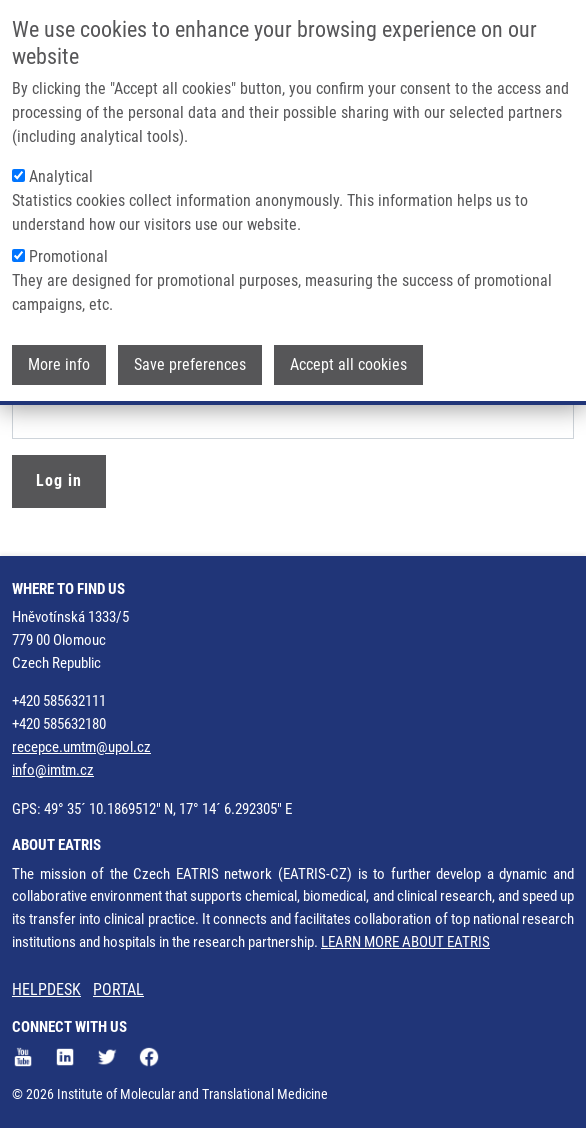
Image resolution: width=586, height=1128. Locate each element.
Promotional (68, 254)
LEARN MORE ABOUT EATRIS (405, 942)
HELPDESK (46, 989)
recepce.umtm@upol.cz (81, 747)
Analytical (61, 174)
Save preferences (190, 362)
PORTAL (118, 989)
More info (59, 362)
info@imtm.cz (53, 770)
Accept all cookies (348, 362)
